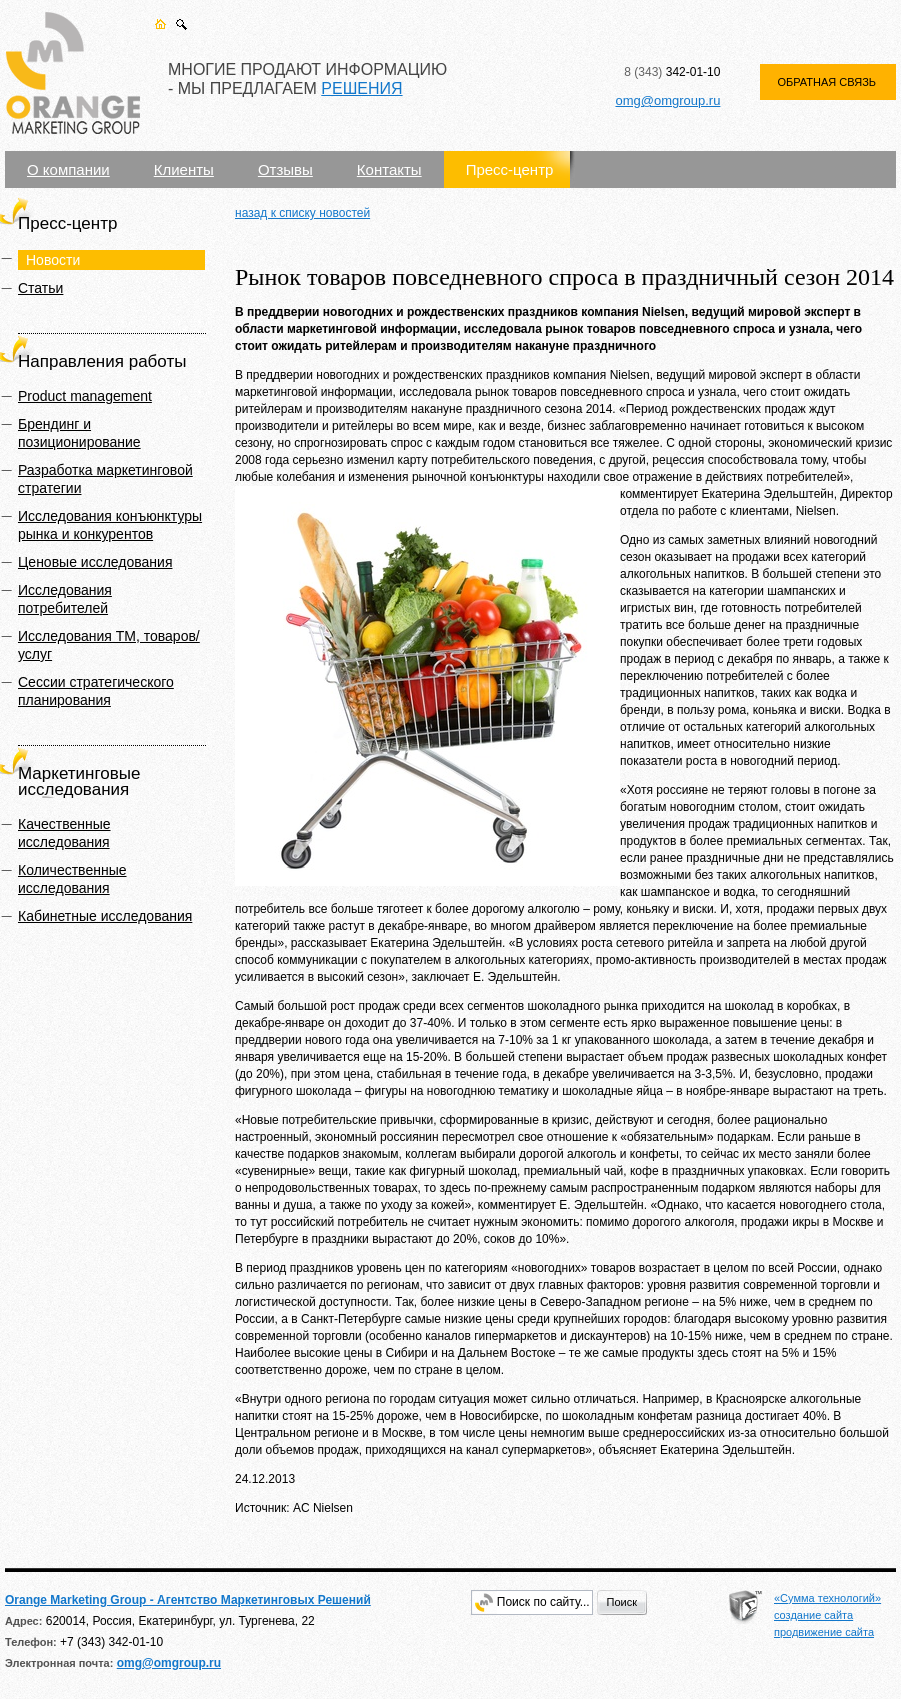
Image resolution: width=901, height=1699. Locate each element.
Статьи (40, 288)
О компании (68, 169)
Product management (85, 396)
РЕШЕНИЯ (361, 88)
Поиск (622, 1602)
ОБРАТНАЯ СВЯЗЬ (826, 82)
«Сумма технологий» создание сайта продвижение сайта (827, 1615)
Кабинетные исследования (105, 916)
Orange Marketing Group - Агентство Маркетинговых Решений (188, 1600)
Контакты (389, 169)
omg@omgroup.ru (667, 100)
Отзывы (285, 169)
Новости (53, 260)
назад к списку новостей (302, 213)
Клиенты (184, 169)
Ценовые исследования (95, 562)
